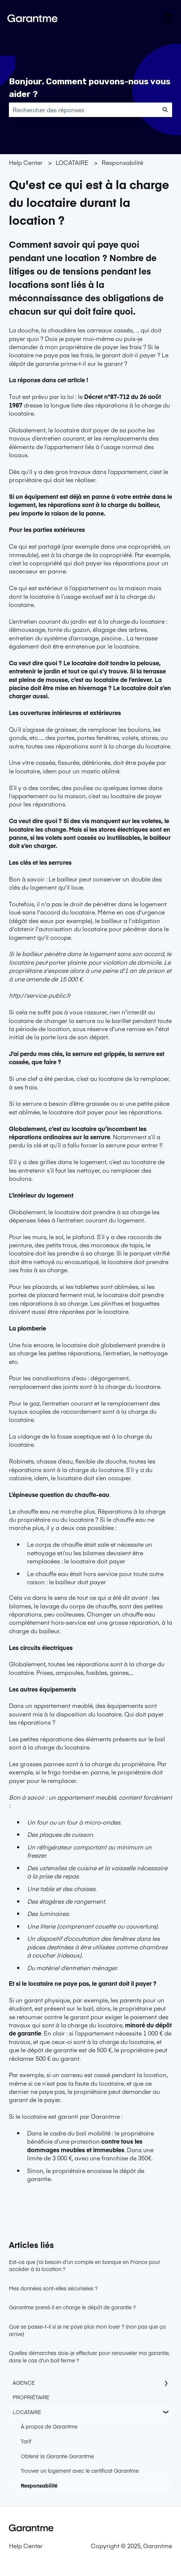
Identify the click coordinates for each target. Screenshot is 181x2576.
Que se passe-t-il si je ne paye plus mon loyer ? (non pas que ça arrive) (87, 2330)
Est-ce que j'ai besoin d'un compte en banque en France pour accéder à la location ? (84, 2265)
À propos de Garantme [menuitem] (49, 2426)
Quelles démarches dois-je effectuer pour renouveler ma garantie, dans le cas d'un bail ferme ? (89, 2356)
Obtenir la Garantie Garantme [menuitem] (57, 2456)
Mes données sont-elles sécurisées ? (53, 2288)
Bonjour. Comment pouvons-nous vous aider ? (90, 88)
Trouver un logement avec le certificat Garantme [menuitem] (80, 2470)
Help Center (26, 162)
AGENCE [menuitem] (24, 2382)
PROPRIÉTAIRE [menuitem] (31, 2397)
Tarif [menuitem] (26, 2441)
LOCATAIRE (72, 162)
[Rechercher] (165, 110)
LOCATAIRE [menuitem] (27, 2412)
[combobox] (83, 110)
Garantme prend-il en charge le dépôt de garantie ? (72, 2307)
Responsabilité (122, 162)
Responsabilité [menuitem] (39, 2485)
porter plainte (68, 962)
